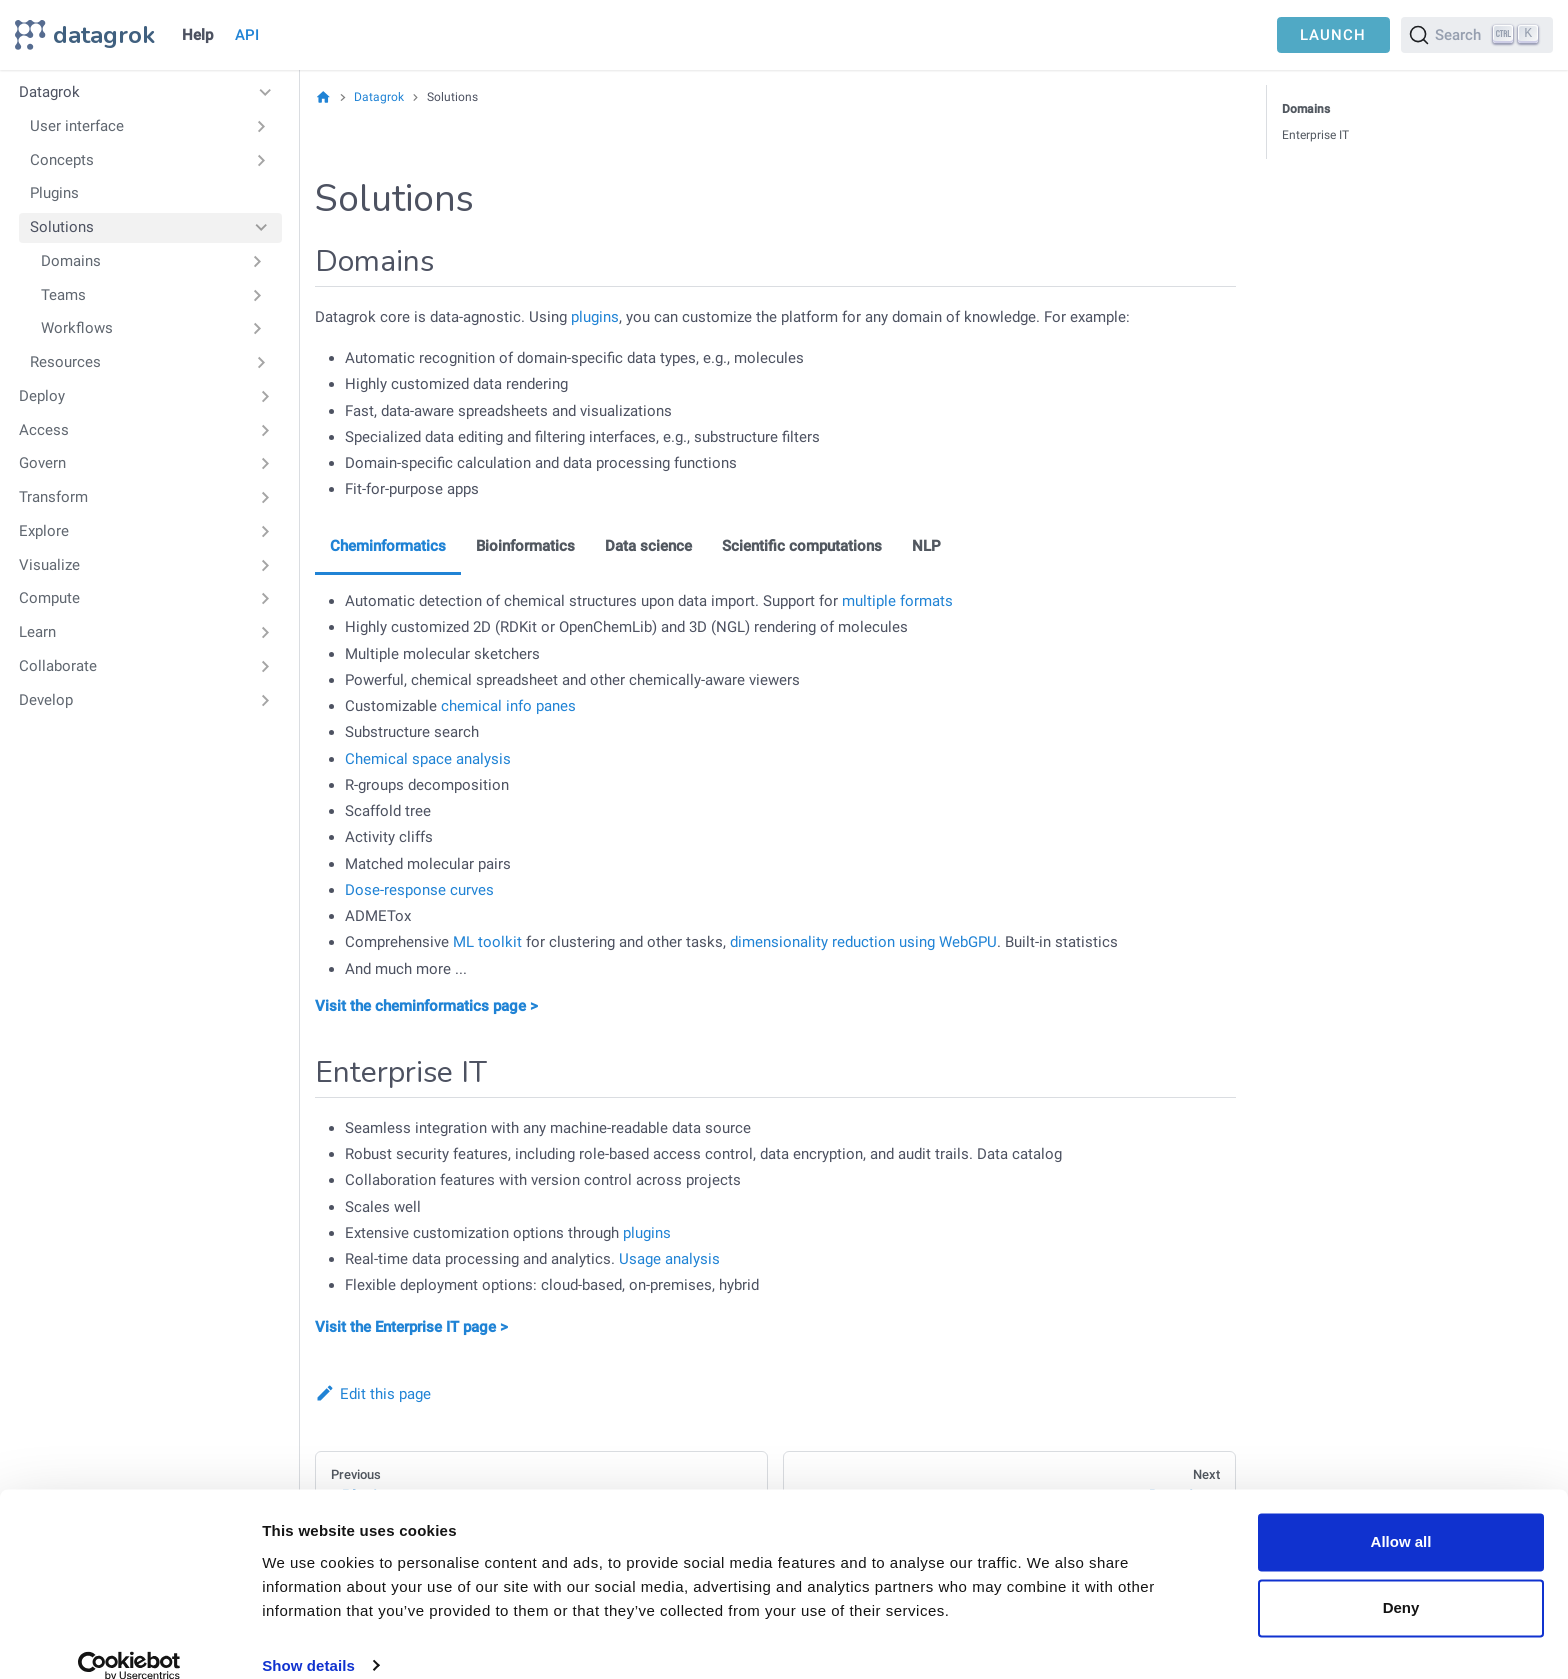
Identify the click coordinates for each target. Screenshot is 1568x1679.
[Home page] (323, 97)
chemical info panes (508, 706)
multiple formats (897, 601)
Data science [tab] (648, 546)
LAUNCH (1333, 35)
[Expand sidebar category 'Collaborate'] (265, 666)
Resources (65, 362)
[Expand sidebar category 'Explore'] (265, 531)
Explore (44, 531)
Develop (46, 700)
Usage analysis (669, 1259)
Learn (37, 632)
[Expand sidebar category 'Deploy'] (265, 396)
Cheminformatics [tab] (388, 546)
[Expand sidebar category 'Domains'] (257, 261)
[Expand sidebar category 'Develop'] (265, 700)
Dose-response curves (419, 890)
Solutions (62, 227)
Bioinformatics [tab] (525, 546)
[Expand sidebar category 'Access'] (265, 430)
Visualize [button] (49, 565)
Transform (53, 497)
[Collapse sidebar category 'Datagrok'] (265, 93)
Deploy (42, 396)
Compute (49, 598)
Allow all (1401, 1516)
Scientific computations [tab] (802, 546)
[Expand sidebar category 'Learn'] (265, 633)
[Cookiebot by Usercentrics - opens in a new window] (129, 1640)
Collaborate (58, 666)
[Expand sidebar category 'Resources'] (261, 363)
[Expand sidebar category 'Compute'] (265, 599)
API (247, 35)
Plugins (54, 193)
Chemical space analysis (428, 759)
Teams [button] (63, 295)
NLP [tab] (926, 546)
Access (44, 430)
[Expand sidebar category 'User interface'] (261, 126)
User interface (77, 126)
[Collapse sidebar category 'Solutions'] (261, 228)
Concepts (62, 160)
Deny (1401, 1581)
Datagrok (49, 92)
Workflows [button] (77, 328)
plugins (595, 317)
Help (197, 35)
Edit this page (373, 1394)
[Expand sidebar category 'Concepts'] (261, 160)
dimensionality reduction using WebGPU (863, 942)
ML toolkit (487, 942)
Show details (308, 1639)
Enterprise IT (1315, 135)
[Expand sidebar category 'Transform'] (265, 498)
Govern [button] (42, 463)
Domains (71, 261)
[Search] (1477, 35)
